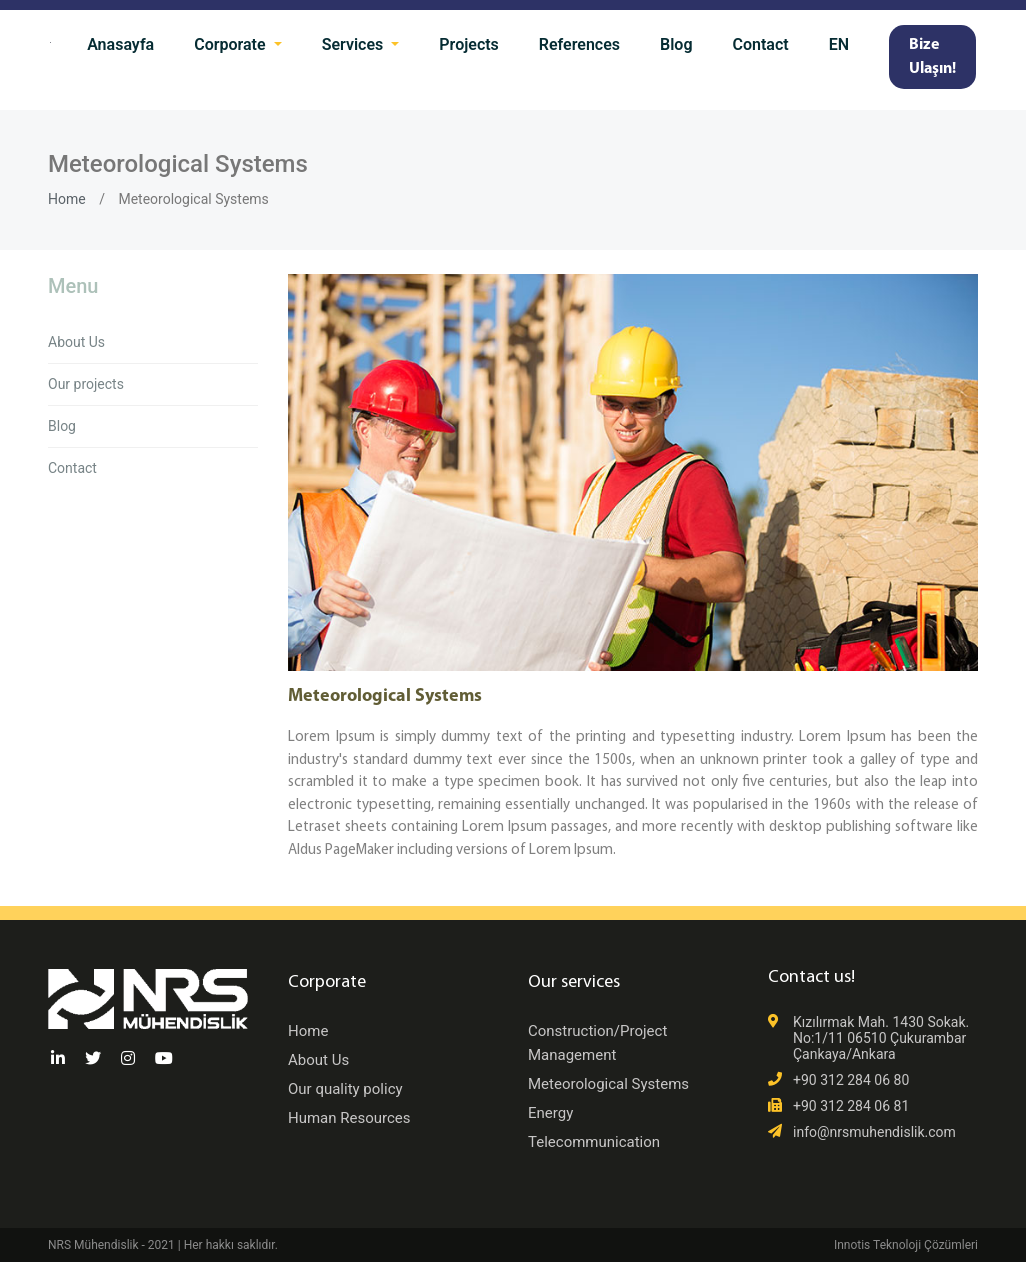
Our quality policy (345, 1089)
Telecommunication (594, 1142)
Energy (550, 1113)
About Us (76, 342)
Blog (676, 44)
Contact (761, 44)
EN (839, 44)
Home (67, 199)
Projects (469, 44)
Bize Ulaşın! (932, 57)
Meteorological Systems (608, 1084)
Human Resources (349, 1118)
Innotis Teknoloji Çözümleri (906, 1245)
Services (355, 44)
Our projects (86, 384)
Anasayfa (120, 44)
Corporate (231, 44)
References (579, 44)
